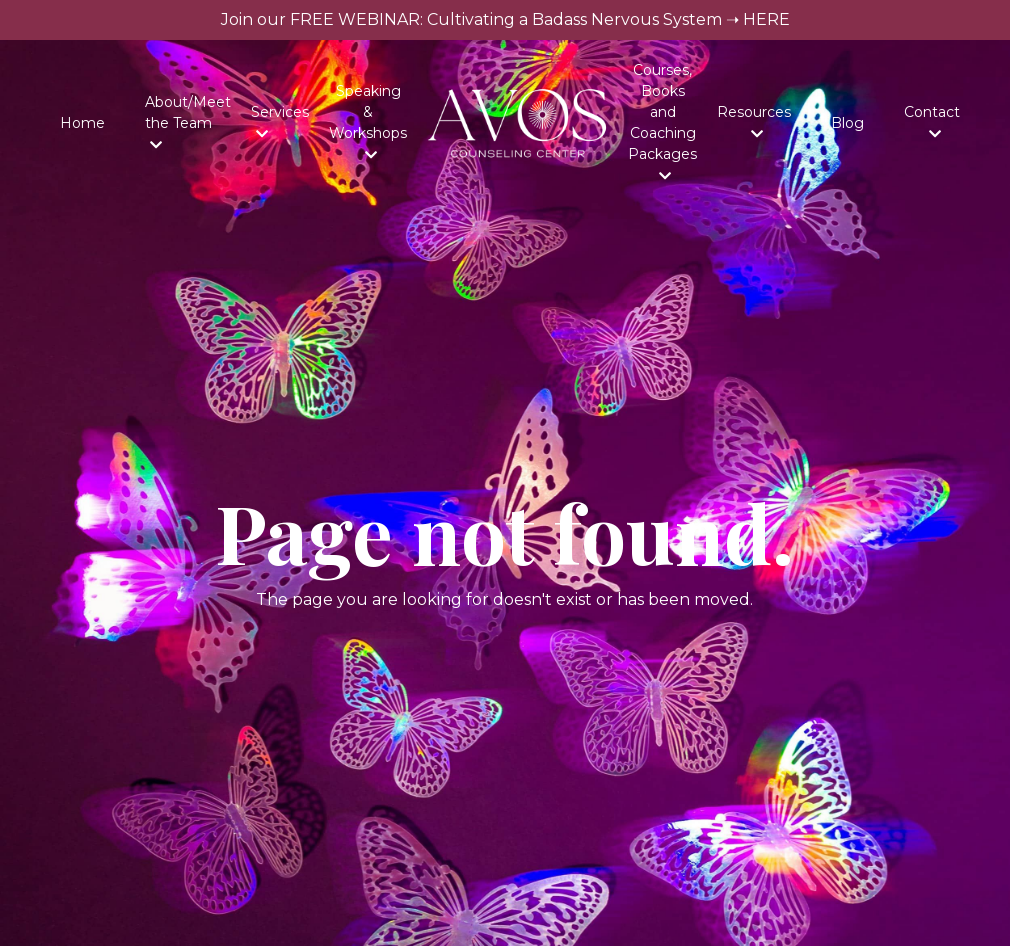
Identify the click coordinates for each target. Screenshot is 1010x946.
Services (280, 122)
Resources (754, 122)
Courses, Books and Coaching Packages (662, 122)
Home (82, 123)
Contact (932, 122)
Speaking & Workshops (368, 122)
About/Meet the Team (188, 122)
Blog (847, 123)
